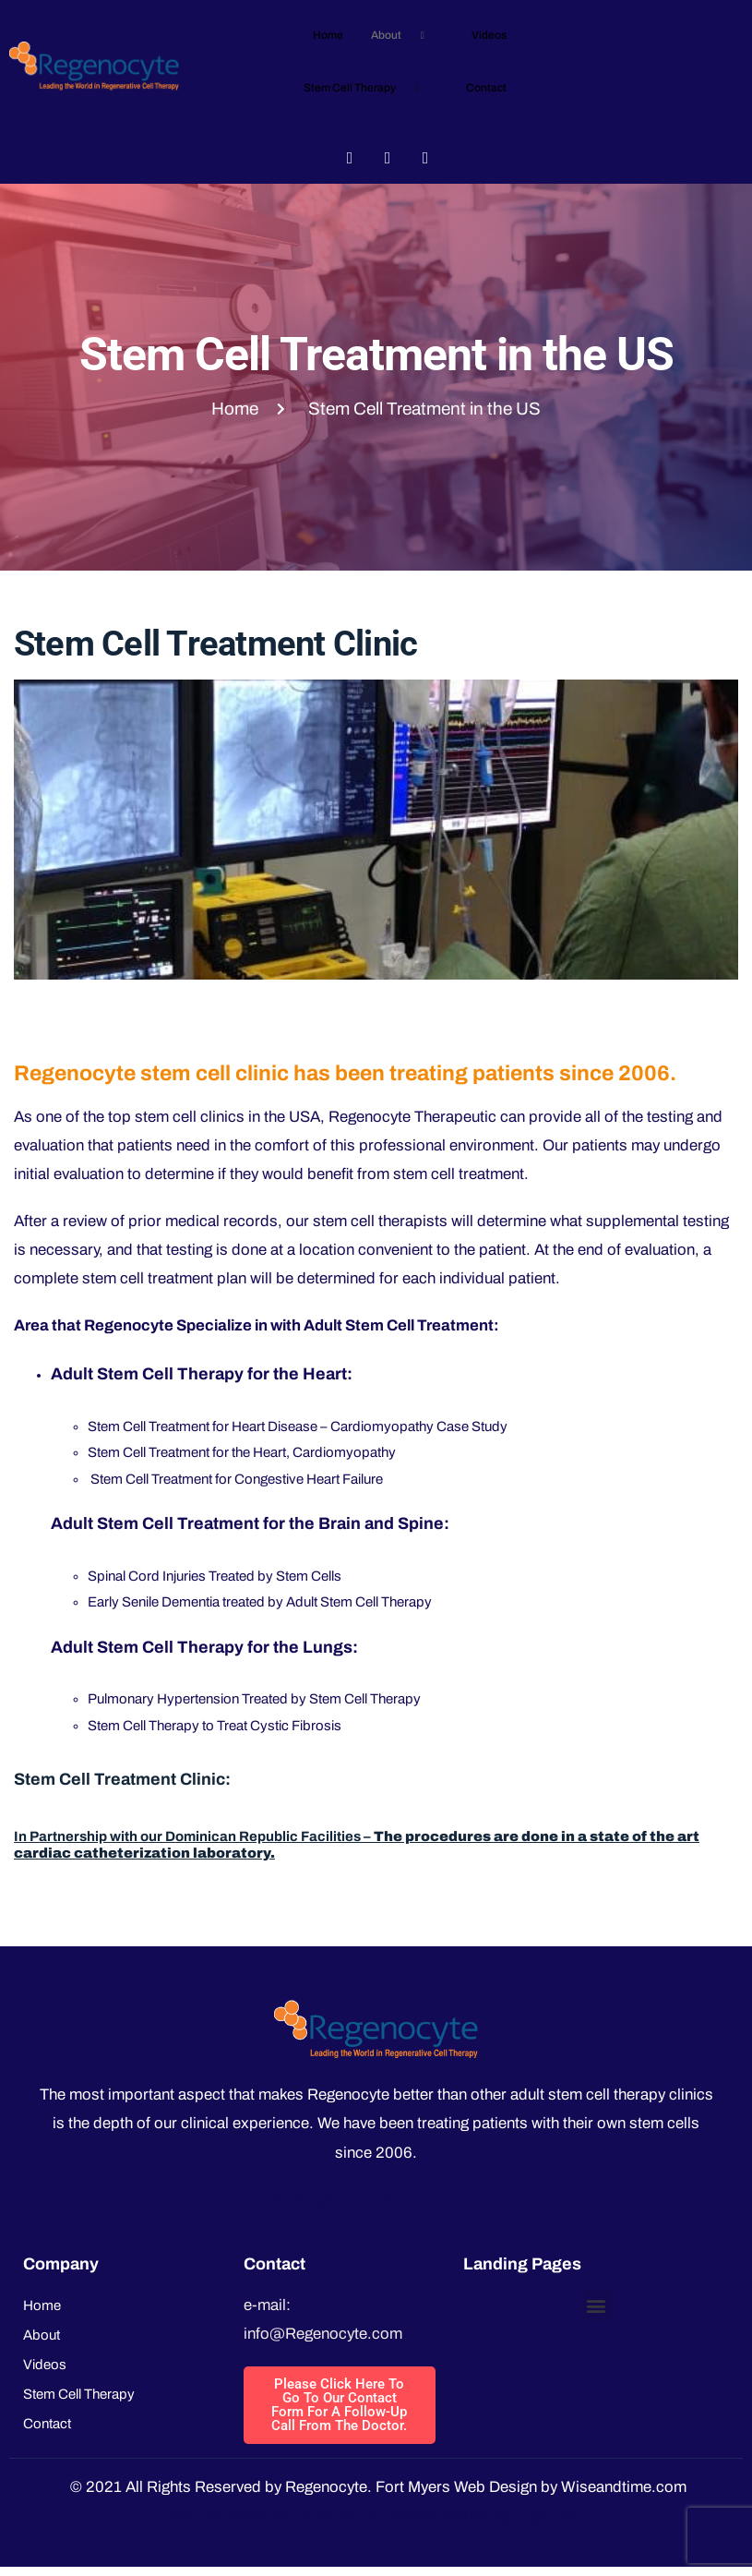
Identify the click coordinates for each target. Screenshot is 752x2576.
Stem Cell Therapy (368, 88)
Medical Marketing (229, 2515)
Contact (486, 87)
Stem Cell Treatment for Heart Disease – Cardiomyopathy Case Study (297, 1426)
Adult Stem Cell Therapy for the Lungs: (204, 1647)
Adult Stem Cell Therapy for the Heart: (201, 1374)
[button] (596, 2306)
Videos (489, 35)
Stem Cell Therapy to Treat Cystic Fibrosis (214, 1725)
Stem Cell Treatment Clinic (215, 643)
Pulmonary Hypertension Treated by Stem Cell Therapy (254, 1698)
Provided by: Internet (367, 2515)
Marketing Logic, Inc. (514, 2515)
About (404, 35)
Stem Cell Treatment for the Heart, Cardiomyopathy (242, 1452)
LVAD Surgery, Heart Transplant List (376, 2200)
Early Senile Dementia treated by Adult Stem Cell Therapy (260, 1602)
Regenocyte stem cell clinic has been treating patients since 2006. (345, 1073)
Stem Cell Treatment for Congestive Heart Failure (235, 1479)
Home (328, 35)
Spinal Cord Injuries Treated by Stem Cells (214, 1576)
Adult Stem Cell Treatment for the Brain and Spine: (250, 1523)
